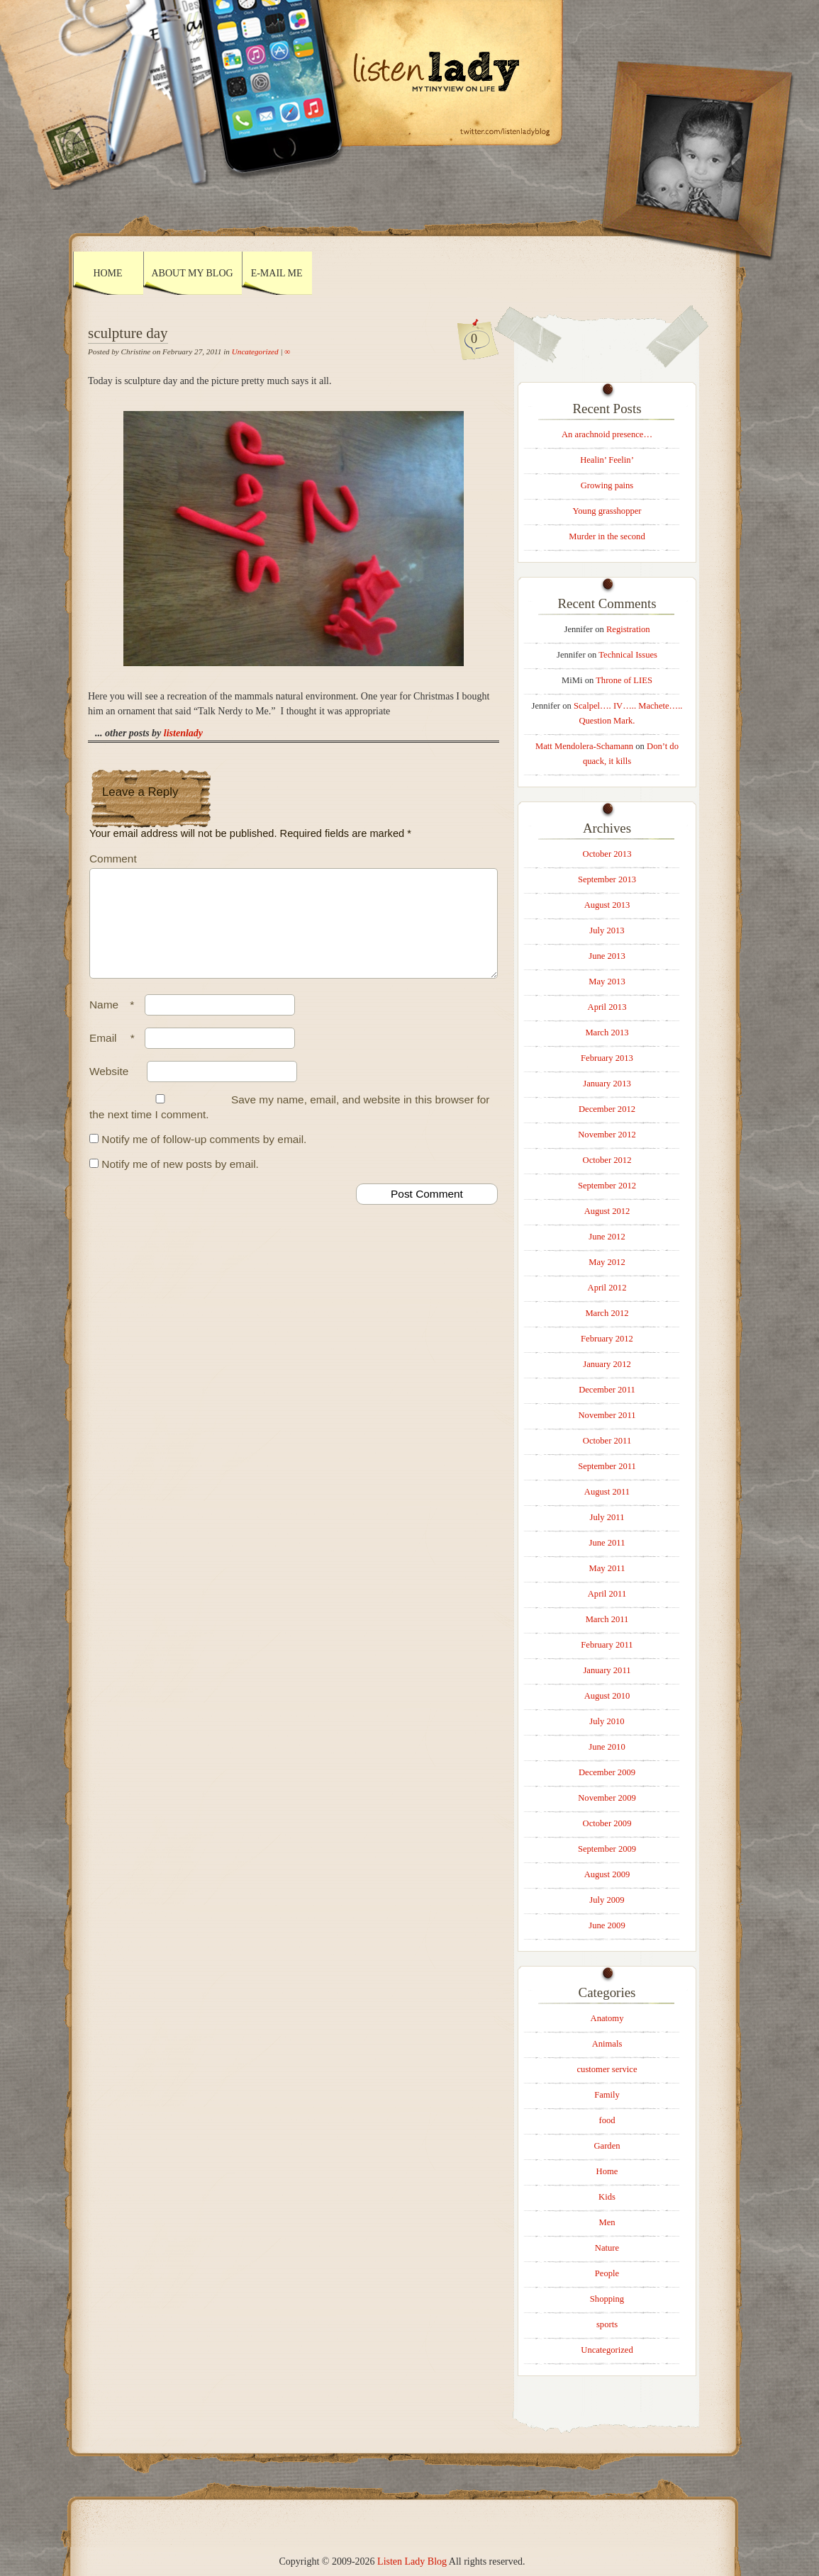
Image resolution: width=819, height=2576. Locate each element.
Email (115, 1055)
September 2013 (607, 879)
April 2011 (607, 1594)
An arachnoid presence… (607, 434)
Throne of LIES (624, 680)
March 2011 (607, 1619)
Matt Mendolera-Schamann (584, 746)
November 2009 (607, 1798)
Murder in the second (607, 536)
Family (607, 2095)
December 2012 (607, 1109)
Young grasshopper (606, 511)
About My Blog (192, 273)
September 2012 (607, 1186)
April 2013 (607, 1007)
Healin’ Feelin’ (607, 460)
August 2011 (607, 1492)
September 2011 (607, 1466)
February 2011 (607, 1645)
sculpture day (128, 333)
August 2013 (607, 905)
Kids (606, 2197)
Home (107, 273)
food (606, 2120)
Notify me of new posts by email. (180, 1181)
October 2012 (607, 1160)
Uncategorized (255, 351)
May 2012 (607, 1262)
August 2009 (607, 1874)
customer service (607, 2069)
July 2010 (606, 1721)
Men (606, 2222)
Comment (113, 859)
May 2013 (607, 981)
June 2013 (607, 956)
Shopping (607, 2299)
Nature (607, 2248)
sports (607, 2324)
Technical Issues (627, 655)
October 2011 (607, 1441)
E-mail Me (277, 273)
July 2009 (606, 1900)
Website (108, 1088)
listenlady (183, 733)
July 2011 (607, 1517)
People (607, 2273)
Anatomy (607, 2018)
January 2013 (607, 1084)
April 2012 (607, 1288)
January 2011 (606, 1670)
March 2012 (606, 1313)
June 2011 (607, 1543)
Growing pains (607, 485)
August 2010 (607, 1696)
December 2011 (607, 1390)
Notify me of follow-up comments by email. (203, 1156)
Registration (628, 629)
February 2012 (607, 1339)
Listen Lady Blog (412, 2561)
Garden (607, 2146)
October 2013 (607, 854)
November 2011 (606, 1415)
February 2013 (607, 1058)
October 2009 (607, 1823)
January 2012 (607, 1364)
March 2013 (606, 1032)
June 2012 (607, 1237)
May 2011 (607, 1568)
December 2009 (607, 1772)
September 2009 (607, 1849)
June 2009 (607, 1925)
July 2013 (606, 930)
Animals (607, 2044)
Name (115, 1022)
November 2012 (607, 1135)
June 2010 (607, 1747)
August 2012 (607, 1211)
